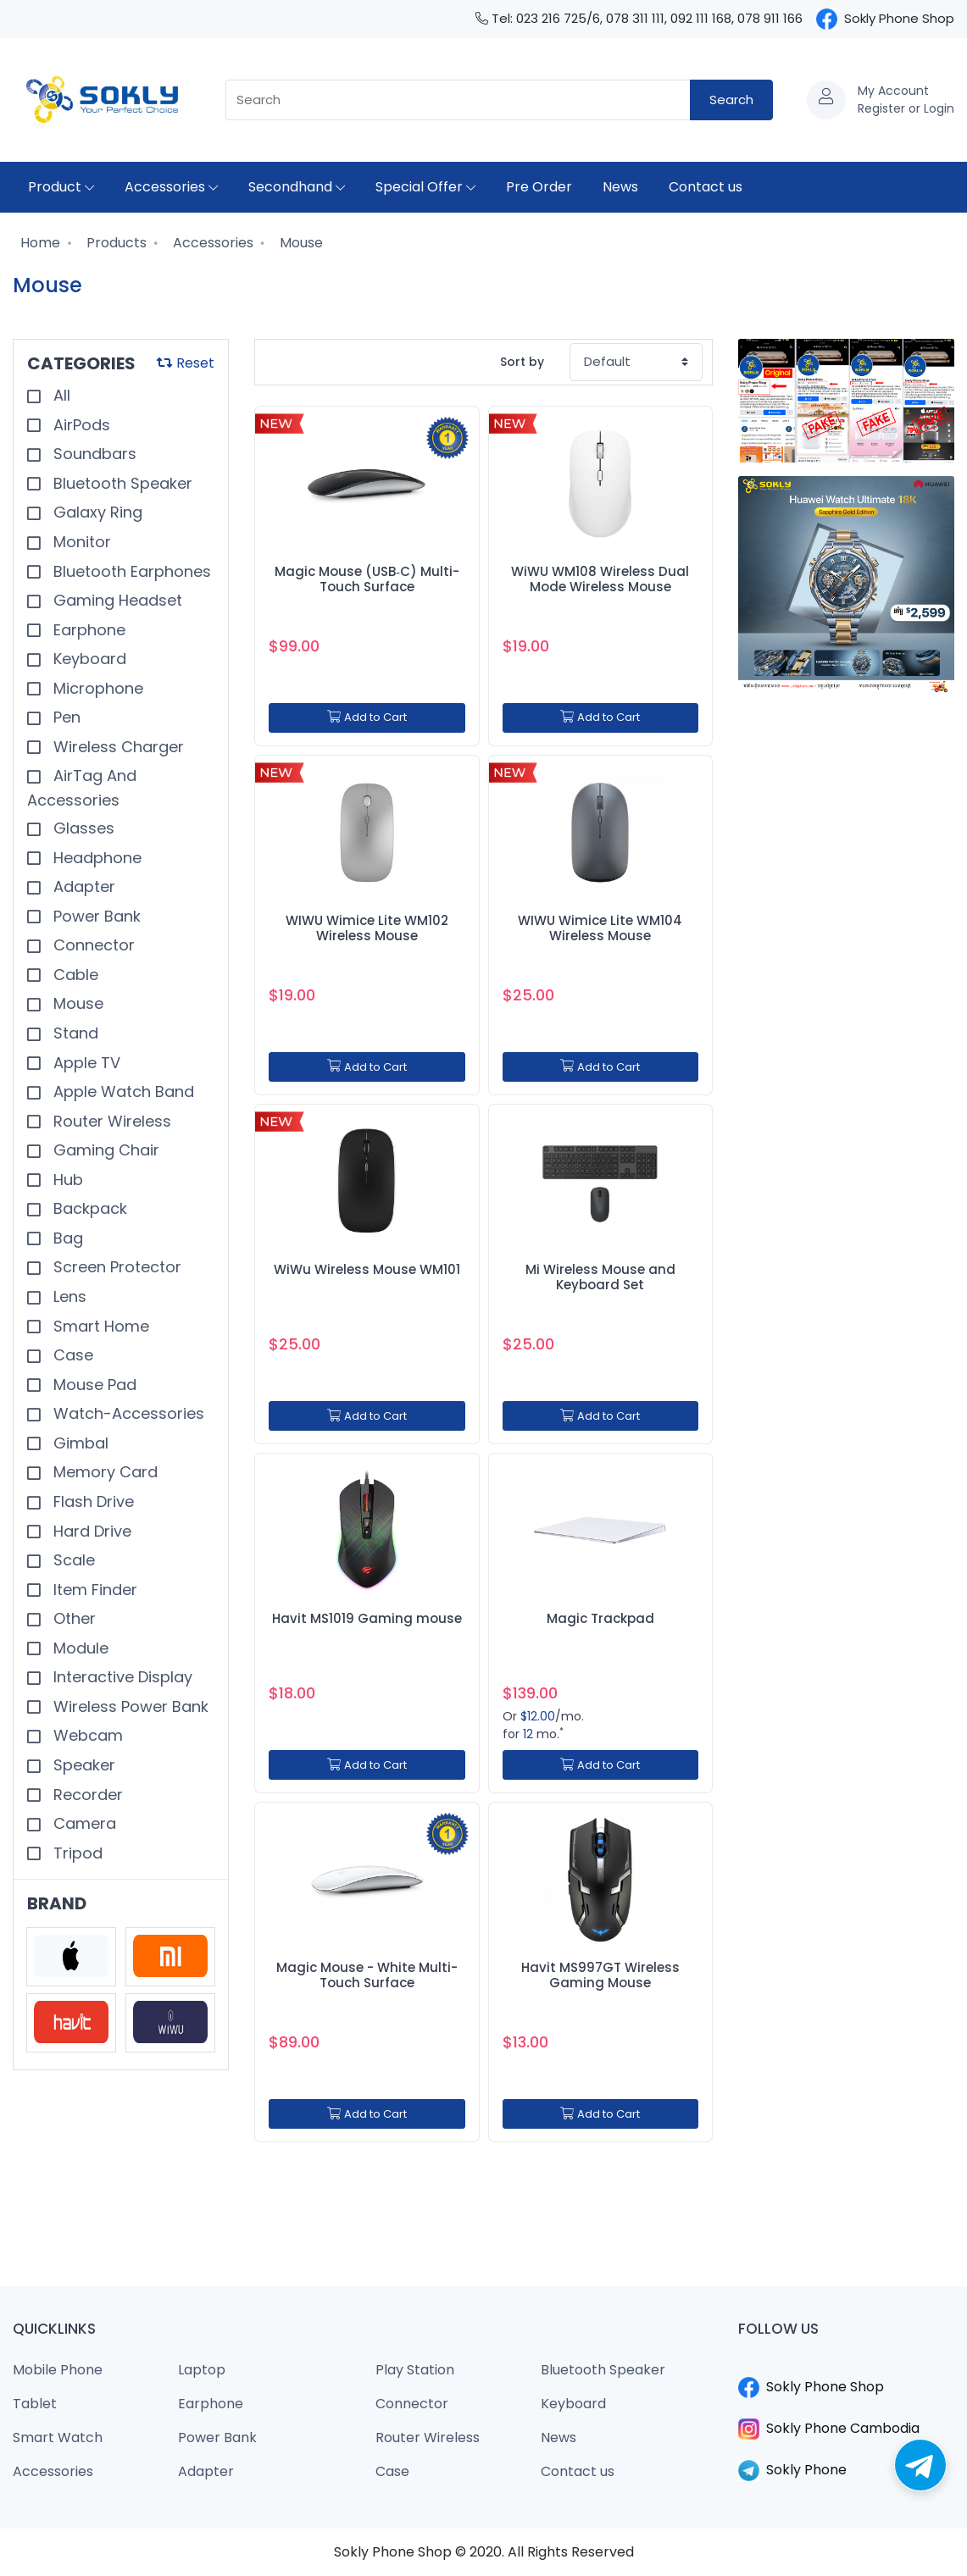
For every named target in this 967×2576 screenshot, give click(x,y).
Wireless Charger (116, 746)
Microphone (96, 688)
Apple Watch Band (121, 1091)
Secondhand (296, 187)
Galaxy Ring (95, 512)
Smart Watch (58, 2437)
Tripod (76, 1853)
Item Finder (93, 1589)
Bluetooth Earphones (130, 571)
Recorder (86, 1794)
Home (38, 242)
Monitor (80, 541)
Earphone (87, 629)
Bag (66, 1238)
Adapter (82, 886)
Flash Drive (91, 1501)
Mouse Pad (92, 1384)
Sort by (522, 361)
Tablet (35, 2403)
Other (72, 1618)
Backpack (88, 1208)
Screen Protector (115, 1266)
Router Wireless (110, 1121)
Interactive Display (120, 1676)
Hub (66, 1179)
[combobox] (458, 100)
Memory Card (103, 1471)
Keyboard (87, 658)
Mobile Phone (58, 2369)
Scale (72, 1560)
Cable (73, 974)
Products (115, 242)
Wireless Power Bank (128, 1706)
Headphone (95, 857)
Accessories (171, 187)
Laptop (201, 2369)
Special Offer (425, 187)
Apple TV (84, 1062)
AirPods (79, 424)
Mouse (299, 242)
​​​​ (846, 2367)
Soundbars (92, 453)
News (620, 187)
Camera (82, 1823)
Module (78, 1648)
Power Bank (95, 916)
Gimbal (78, 1443)
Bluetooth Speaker (120, 483)
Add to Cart (367, 717)
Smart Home (99, 1326)
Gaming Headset (115, 600)
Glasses (81, 828)
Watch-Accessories (126, 1413)
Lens (67, 1296)
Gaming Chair (104, 1150)
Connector (92, 945)
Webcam (86, 1735)
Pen (65, 717)
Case (71, 1355)
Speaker (82, 1765)
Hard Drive (90, 1531)
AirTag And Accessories (81, 788)
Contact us (705, 187)
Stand (73, 1033)
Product (61, 187)
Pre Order (539, 187)
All (59, 395)
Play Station (414, 2369)
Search (731, 99)
